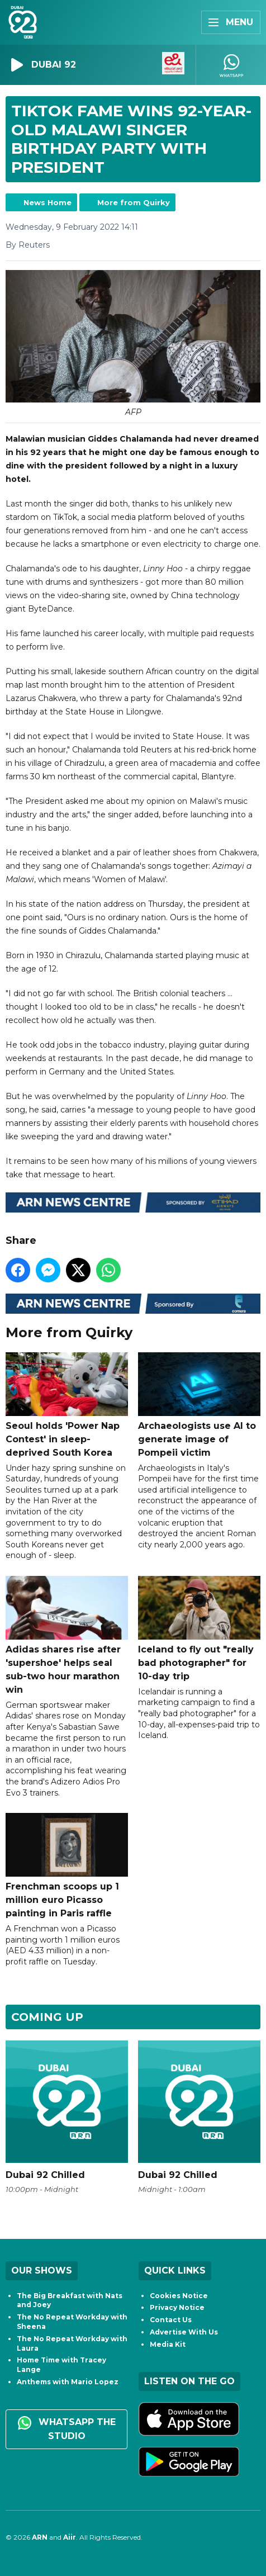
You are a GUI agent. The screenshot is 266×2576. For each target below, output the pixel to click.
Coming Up (47, 2017)
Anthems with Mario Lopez (67, 2382)
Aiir (69, 2537)
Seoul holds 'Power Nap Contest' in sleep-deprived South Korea (67, 1405)
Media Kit (168, 2344)
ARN (40, 2537)
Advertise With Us (184, 2332)
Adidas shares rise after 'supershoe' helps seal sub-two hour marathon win (67, 1635)
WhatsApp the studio (67, 2428)
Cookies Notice (179, 2295)
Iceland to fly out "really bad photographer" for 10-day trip (199, 1629)
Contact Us (171, 2319)
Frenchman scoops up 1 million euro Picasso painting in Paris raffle (67, 1866)
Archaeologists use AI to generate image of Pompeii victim (199, 1405)
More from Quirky (133, 202)
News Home (47, 202)
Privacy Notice (177, 2307)
